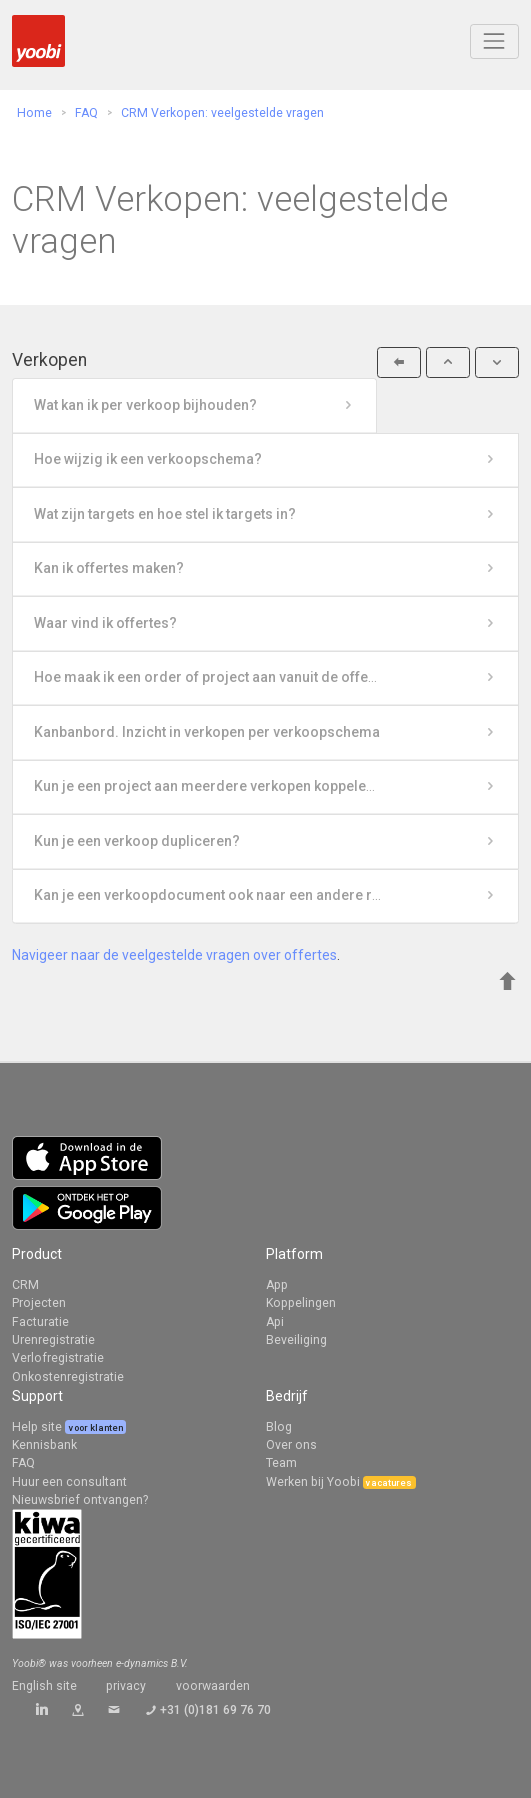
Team (281, 1463)
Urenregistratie (53, 1340)
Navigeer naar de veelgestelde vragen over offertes (174, 955)
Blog (279, 1427)
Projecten (39, 1303)
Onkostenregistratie (68, 1377)
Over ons (291, 1445)
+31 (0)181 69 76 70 (215, 1710)
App (277, 1285)
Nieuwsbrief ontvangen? (80, 1500)
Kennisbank (44, 1445)
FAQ (23, 1463)
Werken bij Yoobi (313, 1482)
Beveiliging (296, 1340)
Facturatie (40, 1322)
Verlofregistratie (58, 1358)
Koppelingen (301, 1303)
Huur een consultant (69, 1482)
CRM (25, 1285)
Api (275, 1322)
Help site (38, 1427)
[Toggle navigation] (494, 41)
